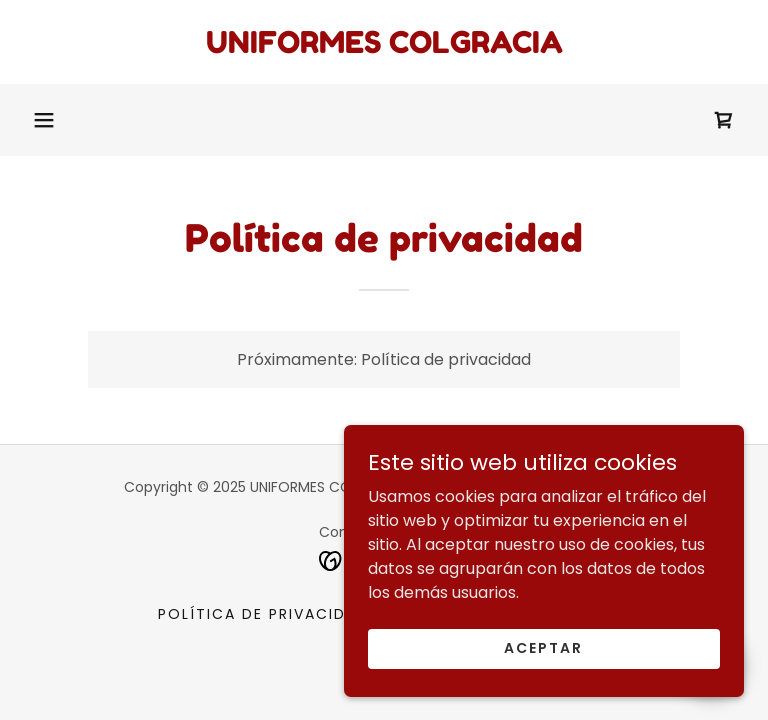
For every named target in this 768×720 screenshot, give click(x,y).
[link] (384, 47)
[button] (44, 120)
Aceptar (543, 648)
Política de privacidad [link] (263, 614)
